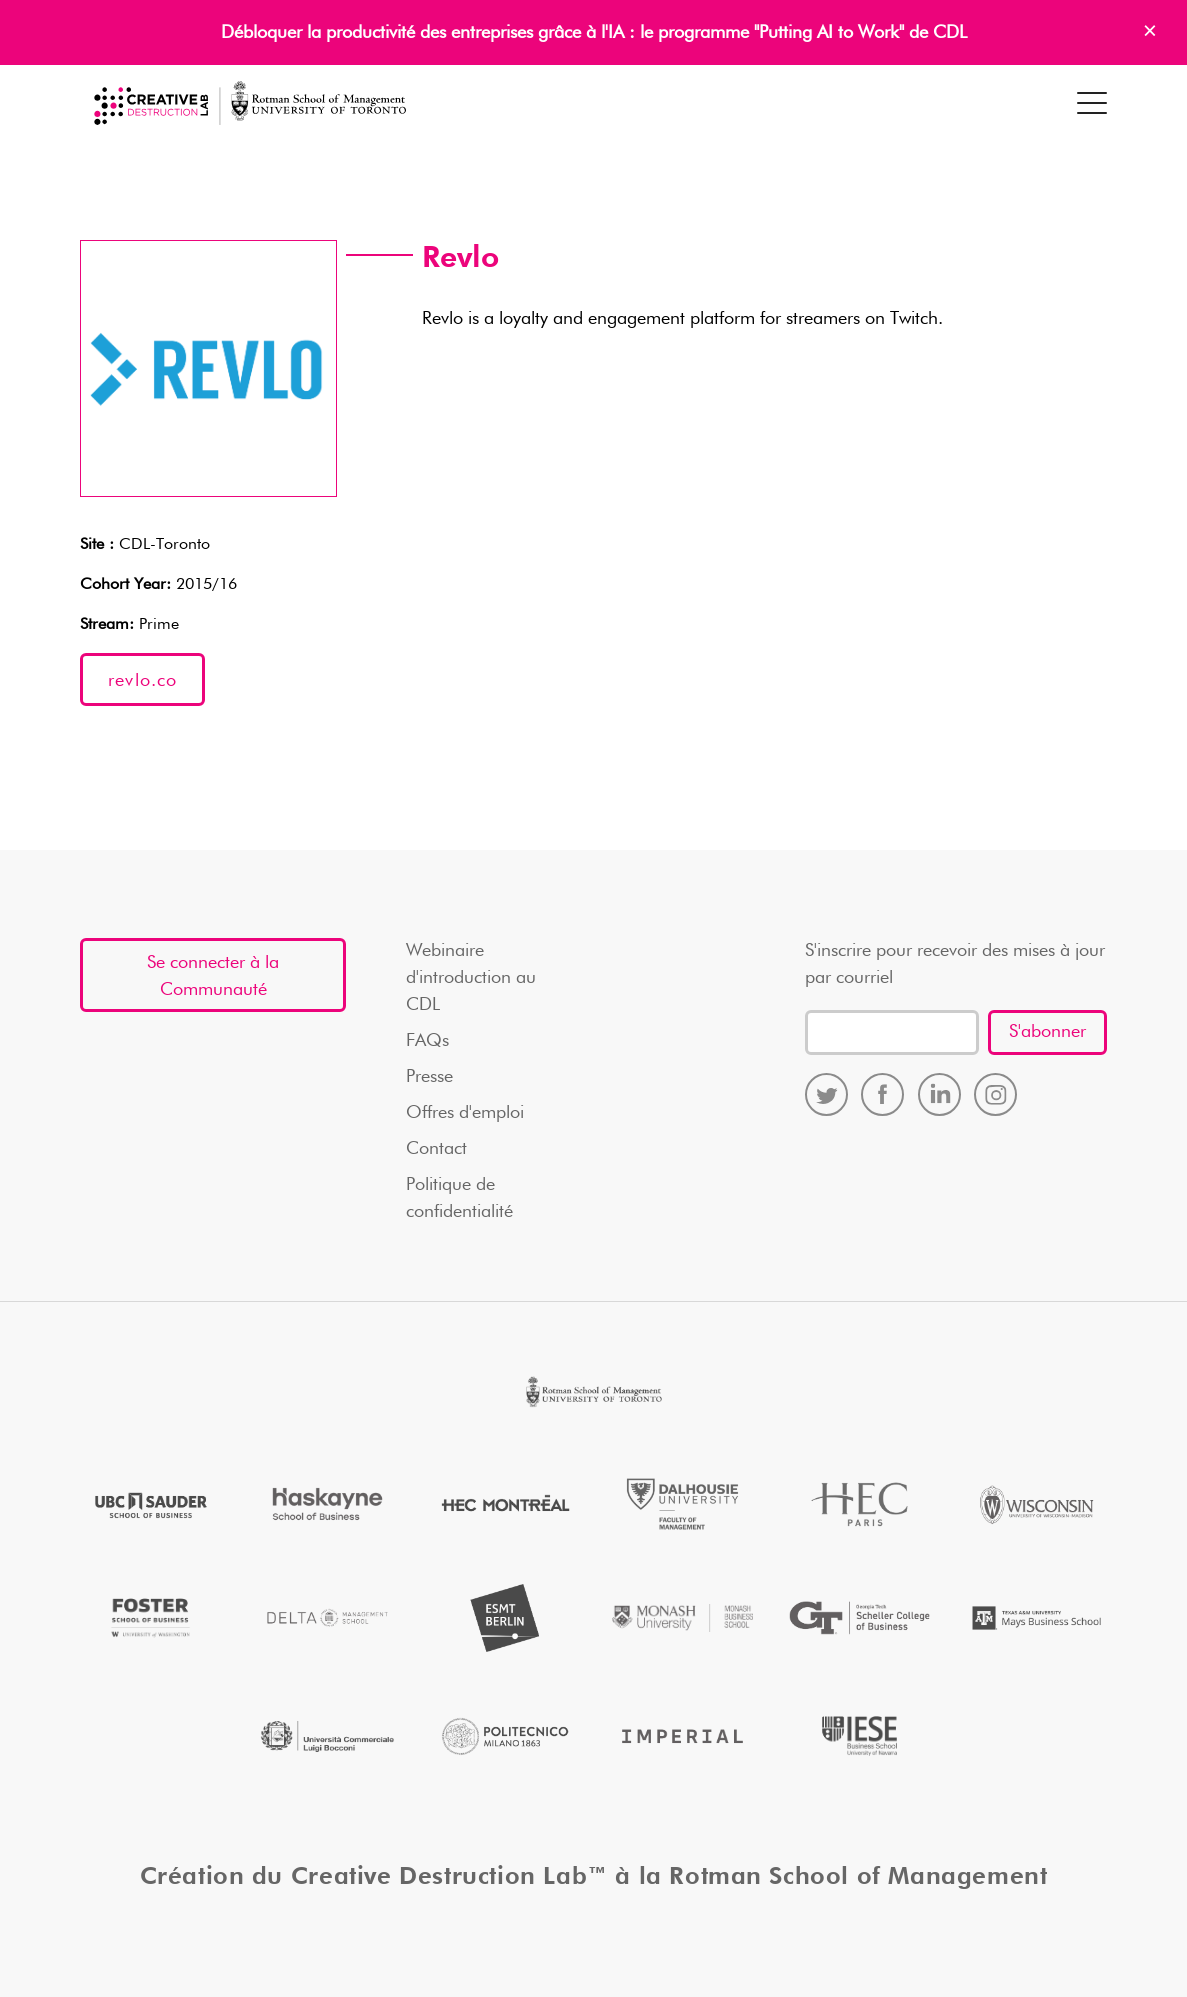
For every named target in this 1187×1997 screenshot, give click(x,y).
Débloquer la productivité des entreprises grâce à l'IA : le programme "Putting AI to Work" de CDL (594, 33)
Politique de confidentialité (459, 1198)
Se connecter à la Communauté (213, 976)
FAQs (427, 1041)
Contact (436, 1149)
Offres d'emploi (465, 1113)
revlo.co (142, 681)
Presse (429, 1077)
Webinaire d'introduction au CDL (471, 978)
